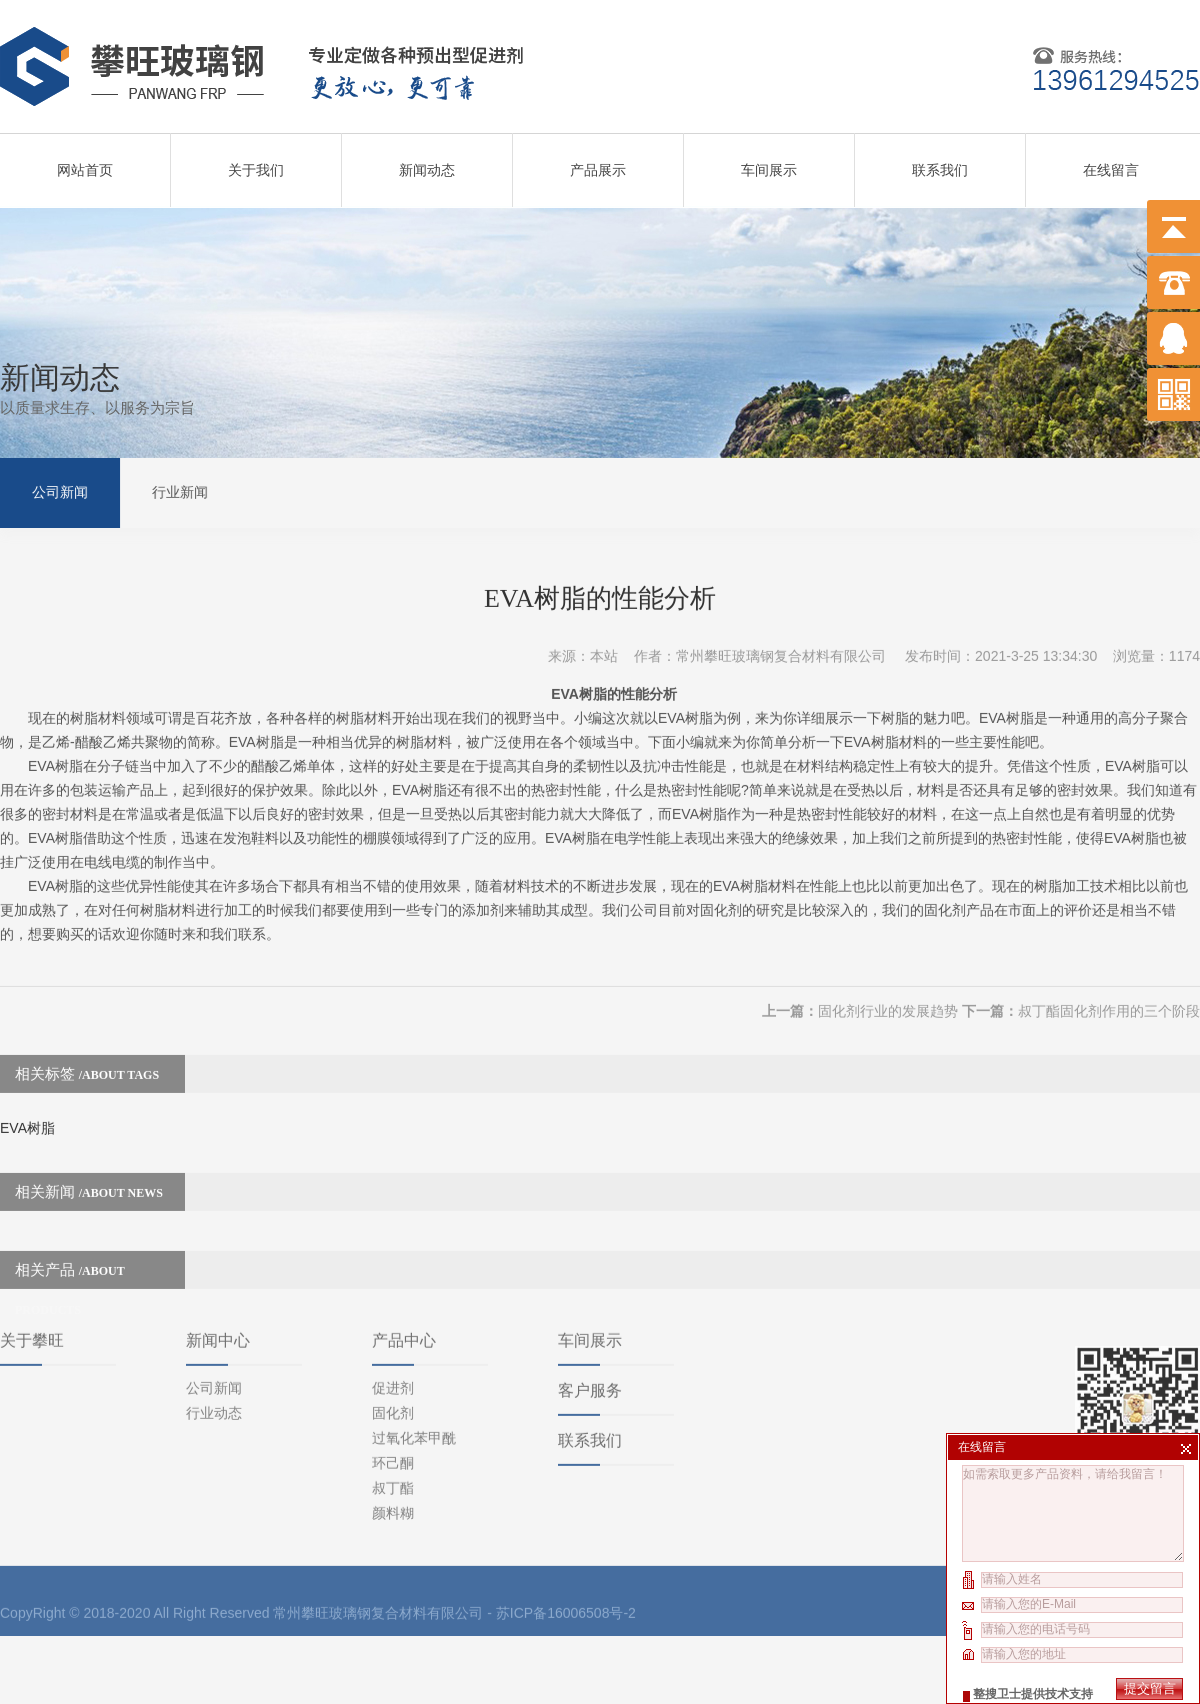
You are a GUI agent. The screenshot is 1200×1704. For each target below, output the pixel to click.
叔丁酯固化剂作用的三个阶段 (1109, 980)
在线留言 (1111, 162)
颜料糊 (393, 1389)
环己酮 (393, 1339)
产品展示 (598, 162)
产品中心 (404, 1216)
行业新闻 (180, 489)
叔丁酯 (393, 1364)
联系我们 (940, 162)
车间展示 (769, 162)
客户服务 (590, 1266)
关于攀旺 (32, 1216)
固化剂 (393, 1289)
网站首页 (85, 162)
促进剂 (393, 1264)
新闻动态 (427, 162)
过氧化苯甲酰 (414, 1314)
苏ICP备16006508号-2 (566, 1489)
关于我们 (256, 162)
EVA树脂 (27, 1097)
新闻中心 (218, 1216)
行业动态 (214, 1289)
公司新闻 (60, 489)
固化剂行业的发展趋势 (888, 980)
